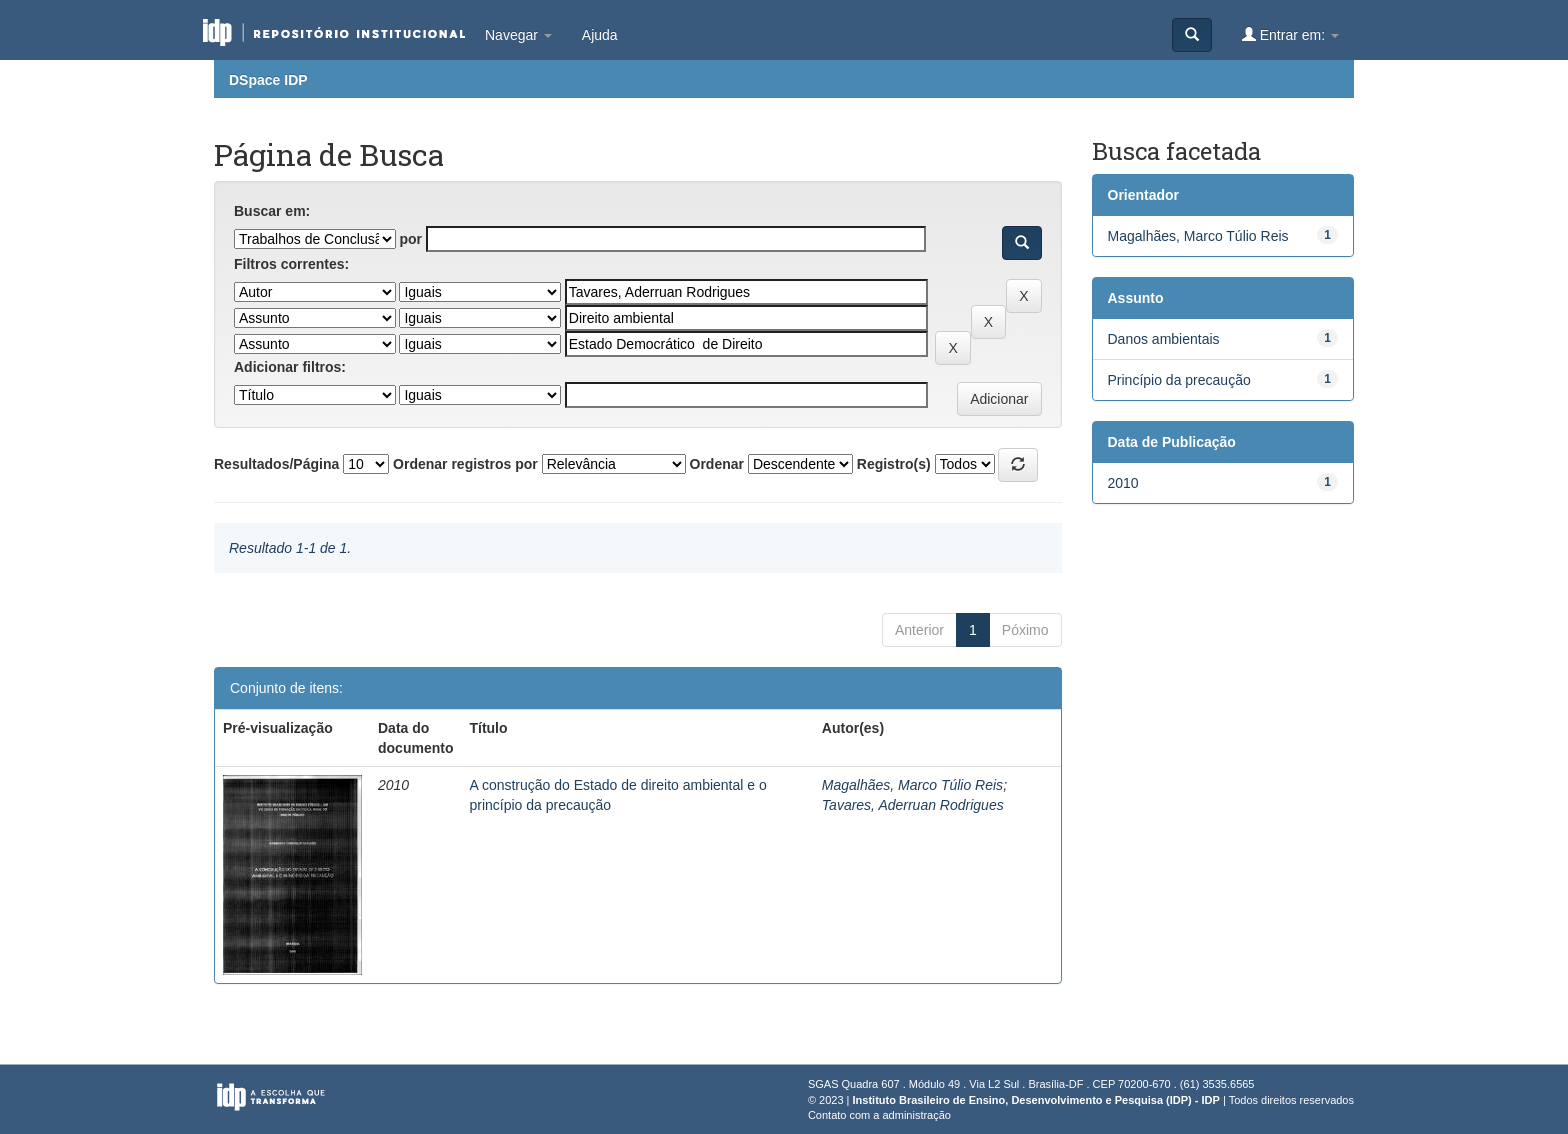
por (410, 239)
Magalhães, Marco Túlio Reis (912, 785)
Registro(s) (894, 464)
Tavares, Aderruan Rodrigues (913, 805)
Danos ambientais (1164, 339)
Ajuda (600, 35)
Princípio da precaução (1179, 380)
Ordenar (717, 464)
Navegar (518, 35)
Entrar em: (1290, 34)
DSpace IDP (268, 80)
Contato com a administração (879, 1115)
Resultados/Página (276, 464)
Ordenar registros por (465, 464)
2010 (1123, 483)
